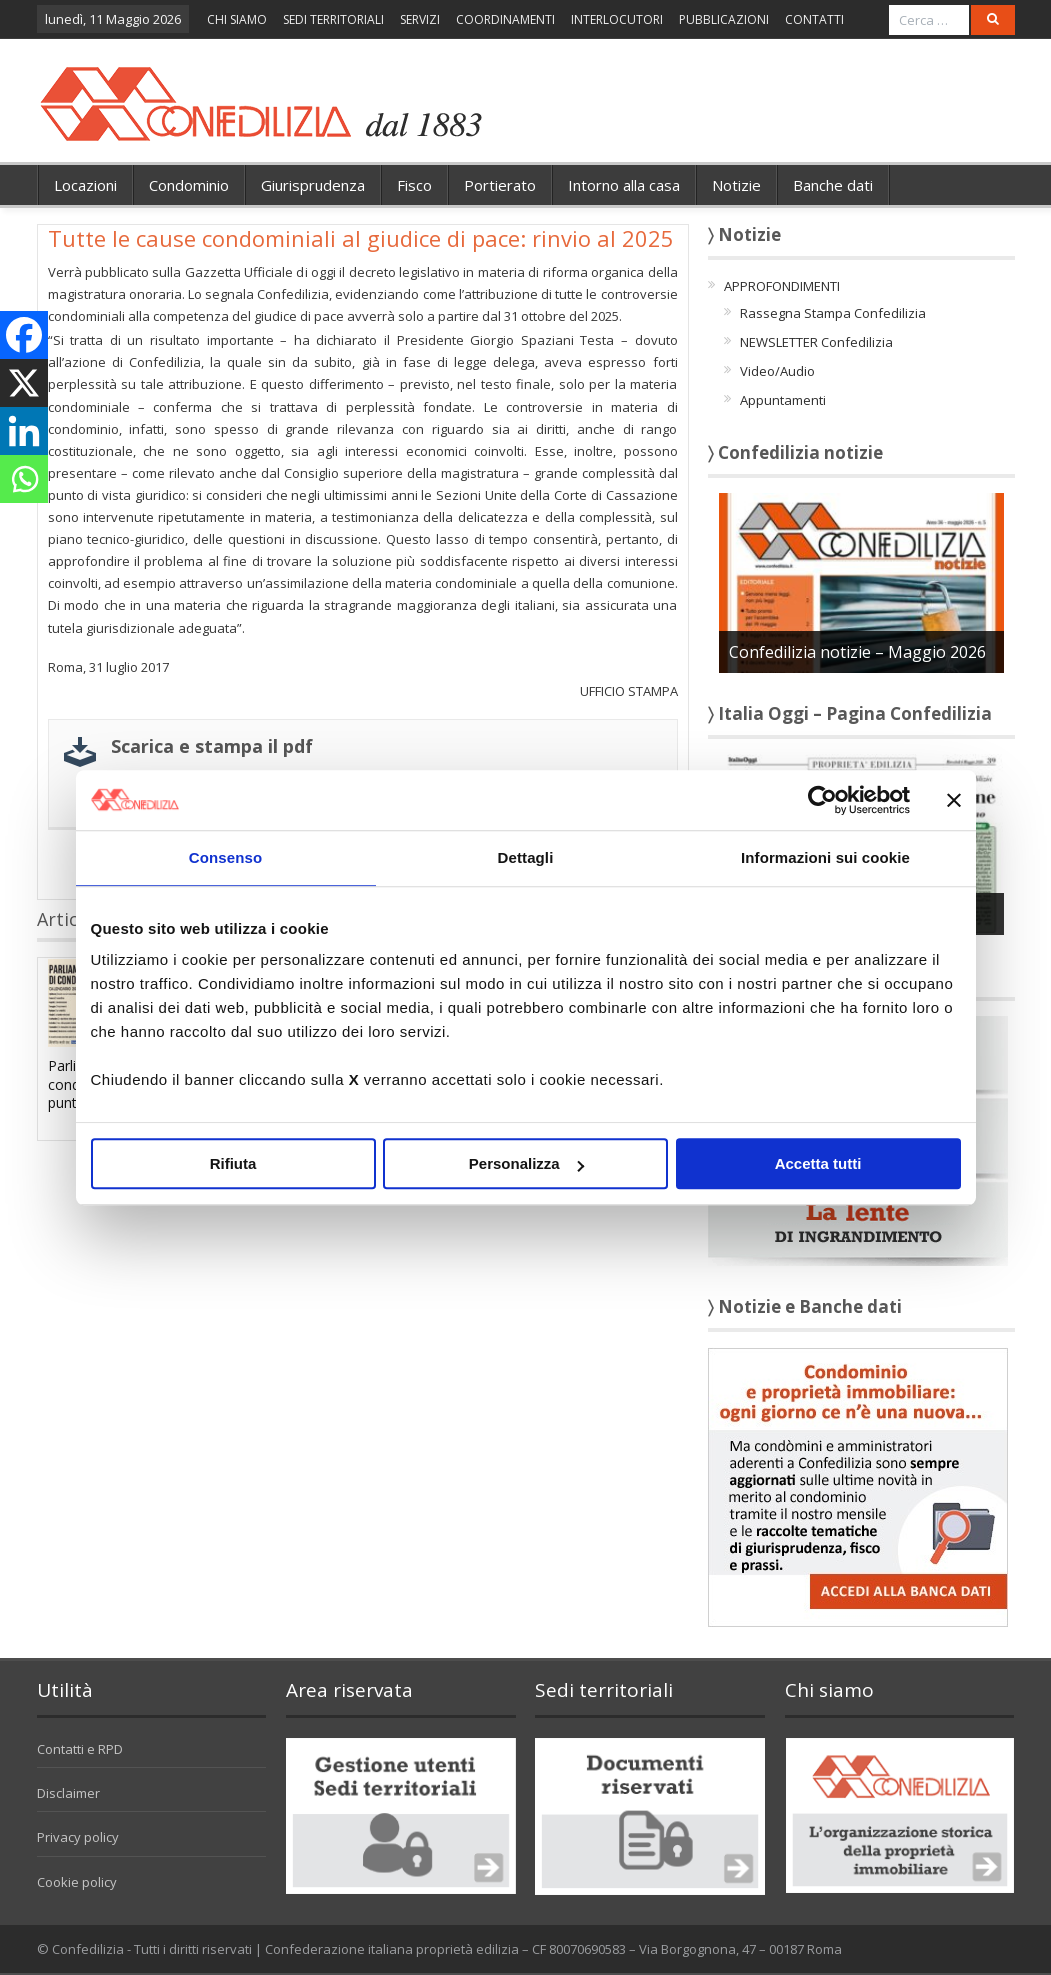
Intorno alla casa (624, 185)
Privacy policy (78, 1837)
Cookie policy (77, 1882)
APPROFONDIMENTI (782, 286)
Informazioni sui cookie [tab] (825, 857)
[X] (24, 383)
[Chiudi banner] (954, 800)
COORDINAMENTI (505, 19)
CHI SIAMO (237, 19)
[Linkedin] (24, 431)
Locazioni (85, 185)
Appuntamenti (783, 400)
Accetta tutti (818, 1163)
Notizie (736, 185)
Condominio (189, 185)
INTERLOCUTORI (617, 19)
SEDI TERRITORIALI (333, 19)
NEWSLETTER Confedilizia (816, 342)
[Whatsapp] (24, 479)
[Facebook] (24, 335)
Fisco (414, 185)
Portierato (500, 185)
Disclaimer (68, 1793)
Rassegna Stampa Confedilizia (833, 313)
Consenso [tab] (225, 857)
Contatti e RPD (80, 1749)
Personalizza (526, 1163)
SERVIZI (420, 19)
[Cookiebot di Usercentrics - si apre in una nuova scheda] (822, 800)
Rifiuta (233, 1163)
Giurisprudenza (313, 185)
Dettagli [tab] (526, 857)
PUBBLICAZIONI (724, 19)
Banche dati (833, 185)
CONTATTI (814, 19)
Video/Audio (777, 371)
